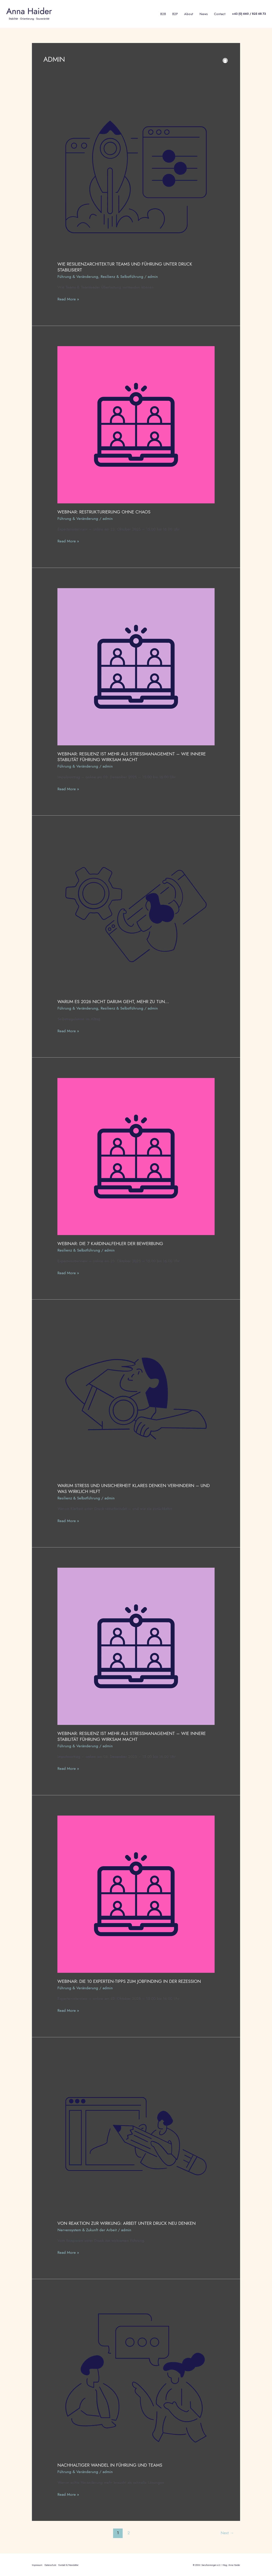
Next (227, 2533)
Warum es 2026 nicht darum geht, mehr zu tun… (113, 1001)
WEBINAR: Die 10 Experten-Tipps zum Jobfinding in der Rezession (129, 1981)
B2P (175, 14)
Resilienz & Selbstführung (122, 276)
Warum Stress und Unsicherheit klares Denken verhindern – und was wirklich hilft (133, 1488)
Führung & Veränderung (77, 276)
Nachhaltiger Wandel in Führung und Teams (109, 2465)
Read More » (68, 299)
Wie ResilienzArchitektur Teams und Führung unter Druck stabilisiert (124, 267)
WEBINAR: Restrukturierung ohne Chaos (103, 512)
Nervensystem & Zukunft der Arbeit (87, 2230)
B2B (163, 14)
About (188, 14)
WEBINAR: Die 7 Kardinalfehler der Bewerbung (110, 1243)
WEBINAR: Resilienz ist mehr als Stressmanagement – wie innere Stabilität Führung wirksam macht (131, 757)
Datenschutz (50, 2565)
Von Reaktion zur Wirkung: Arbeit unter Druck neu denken (126, 2223)
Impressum (37, 2565)
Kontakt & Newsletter (68, 2565)
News (203, 14)
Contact (220, 14)
